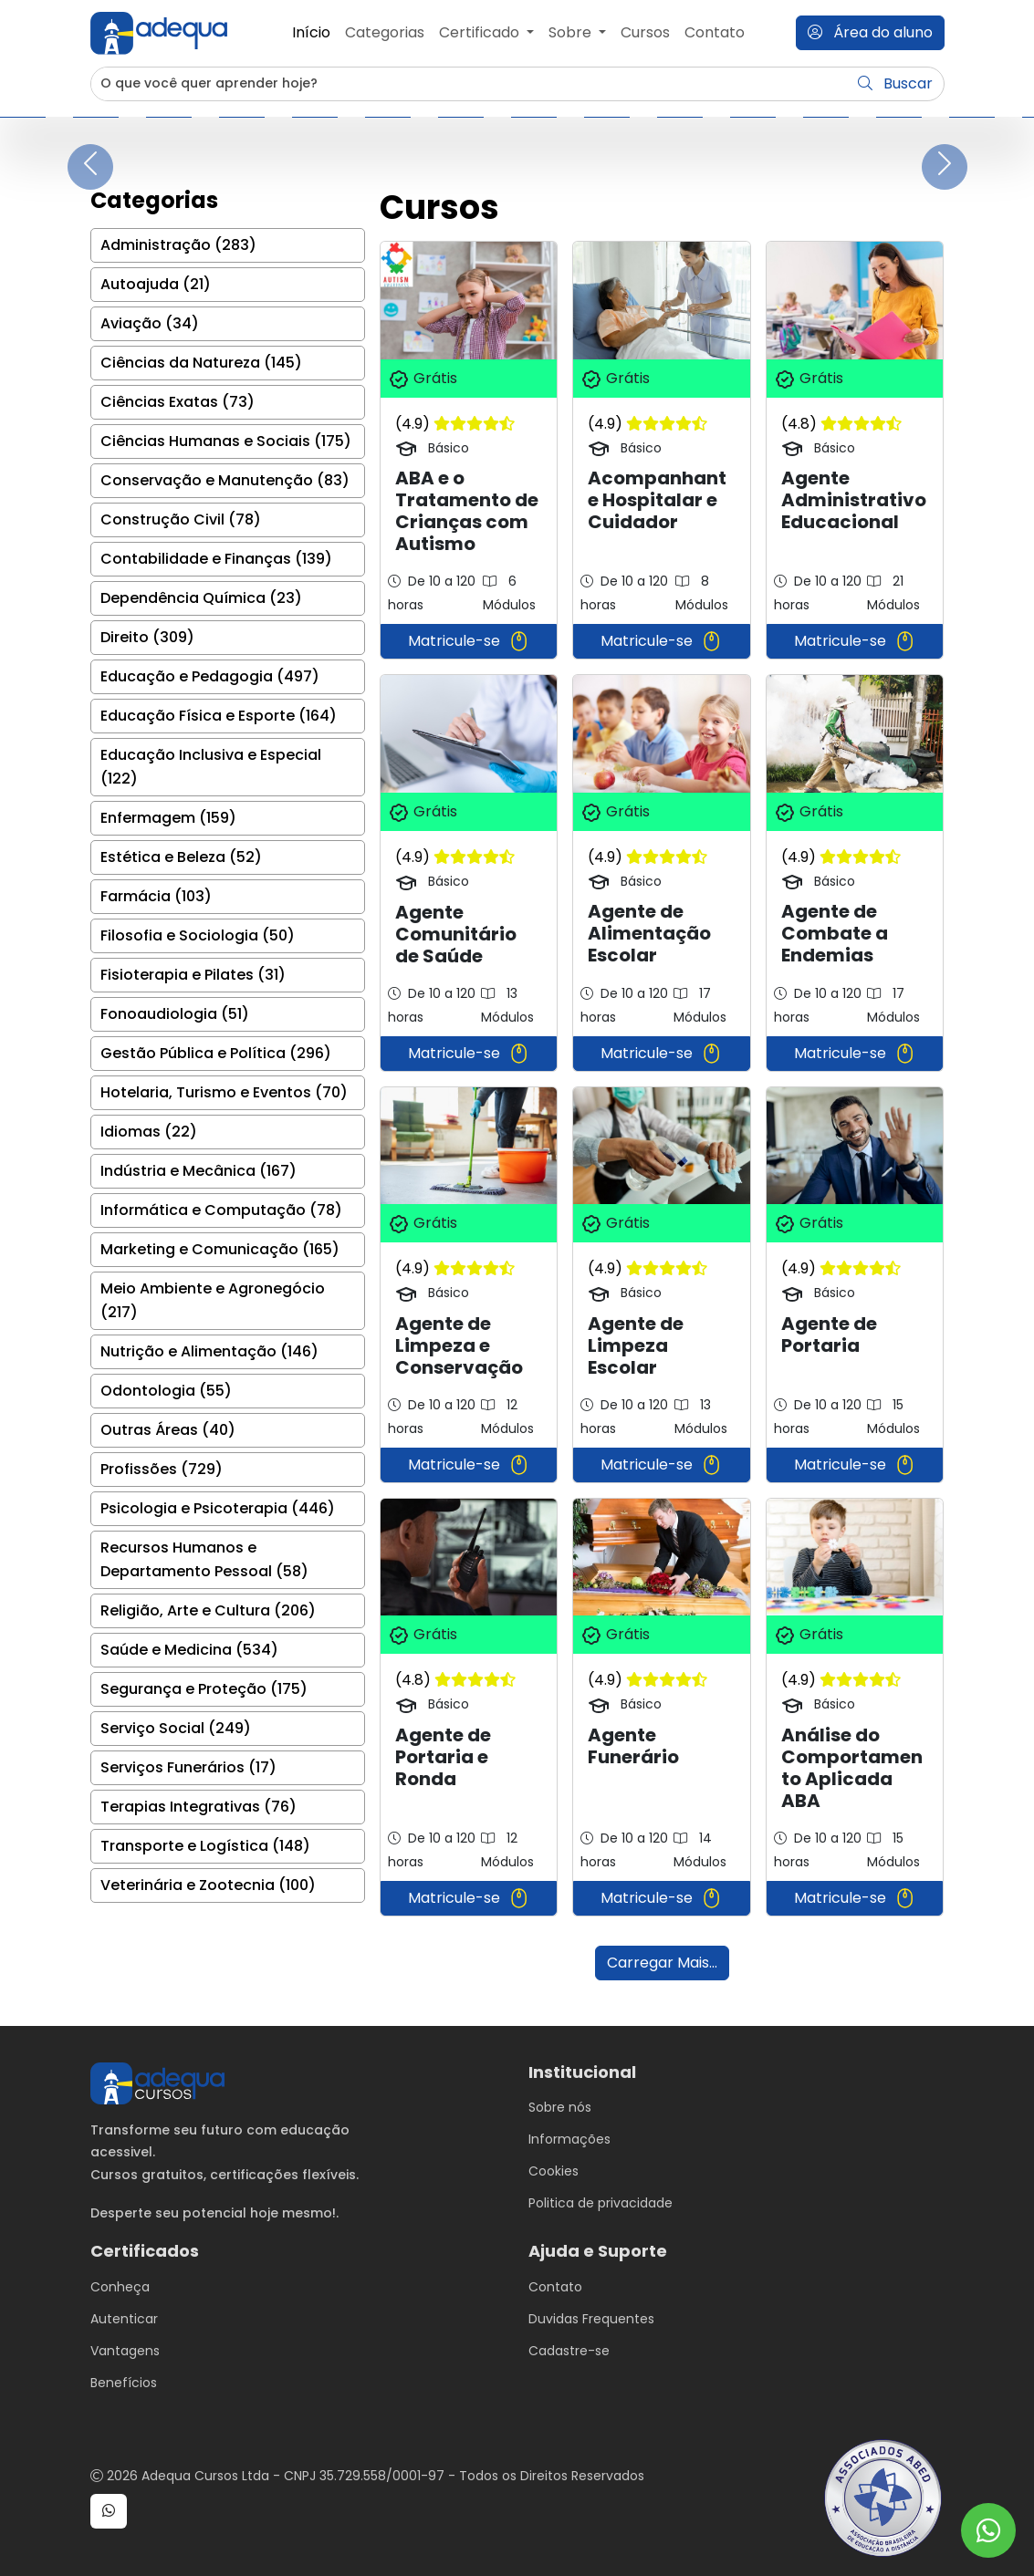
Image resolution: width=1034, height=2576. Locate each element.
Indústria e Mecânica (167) (198, 1170)
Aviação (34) (149, 323)
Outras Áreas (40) (167, 1429)
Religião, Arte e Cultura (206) (208, 1610)
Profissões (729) (161, 1469)
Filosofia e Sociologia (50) (197, 935)
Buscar (895, 83)
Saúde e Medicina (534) (189, 1649)
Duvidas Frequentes (591, 2319)
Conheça (120, 2287)
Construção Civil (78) (180, 519)
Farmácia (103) (156, 896)
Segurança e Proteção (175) (204, 1688)
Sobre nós (559, 2107)
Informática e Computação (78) (221, 1210)
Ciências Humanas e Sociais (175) (225, 441)
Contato (714, 32)
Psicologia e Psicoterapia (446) (217, 1508)
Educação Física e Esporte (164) (218, 715)
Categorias (384, 32)
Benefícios (123, 2382)
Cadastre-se (569, 2351)
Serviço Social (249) (175, 1728)
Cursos (645, 32)
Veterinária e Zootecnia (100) (208, 1885)
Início (311, 32)
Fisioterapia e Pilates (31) (193, 974)
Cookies (553, 2171)
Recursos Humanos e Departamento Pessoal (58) (204, 1559)
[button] (108, 2511)
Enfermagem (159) (168, 817)
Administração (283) (178, 244)
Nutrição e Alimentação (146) (209, 1351)
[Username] (469, 84)
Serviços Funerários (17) (188, 1767)
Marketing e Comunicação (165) (219, 1249)
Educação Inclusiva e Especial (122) (210, 766)
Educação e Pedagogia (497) (209, 676)
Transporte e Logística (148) (205, 1845)
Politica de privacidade (600, 2203)
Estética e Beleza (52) (181, 857)
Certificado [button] (481, 32)
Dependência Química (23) (201, 597)
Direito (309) (147, 637)
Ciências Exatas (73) (177, 401)
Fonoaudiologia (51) (174, 1013)
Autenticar (124, 2319)
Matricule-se (469, 641)
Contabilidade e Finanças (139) (216, 558)
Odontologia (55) (166, 1390)
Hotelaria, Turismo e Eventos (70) (224, 1092)
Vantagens (125, 2351)
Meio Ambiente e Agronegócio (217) (212, 1300)
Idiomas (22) (148, 1131)
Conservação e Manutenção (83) (225, 480)
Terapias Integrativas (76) (198, 1806)
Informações (569, 2139)
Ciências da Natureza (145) (201, 362)
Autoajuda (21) (155, 284)
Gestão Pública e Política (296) (215, 1053)
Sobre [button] (571, 32)
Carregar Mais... (662, 1962)
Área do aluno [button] (870, 32)
